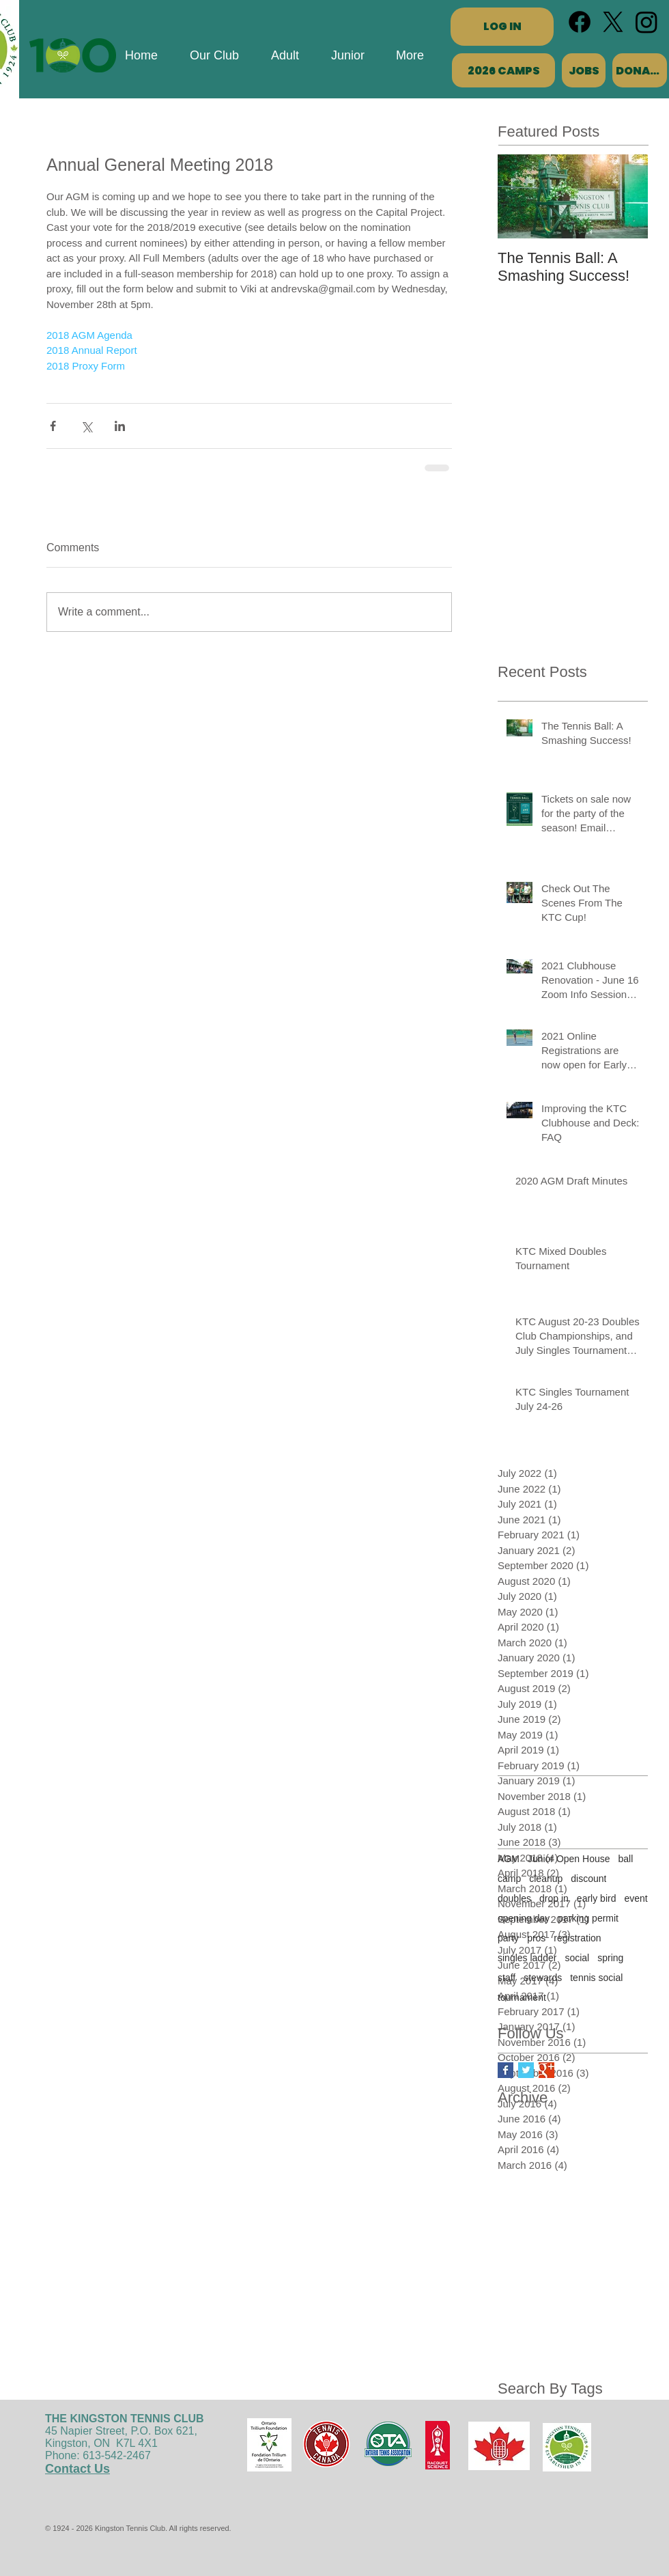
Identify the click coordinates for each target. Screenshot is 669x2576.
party (508, 1938)
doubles (514, 1898)
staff (506, 1977)
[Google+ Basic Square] (546, 2070)
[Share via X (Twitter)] (86, 425)
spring (610, 1957)
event (635, 1898)
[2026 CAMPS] (503, 70)
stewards (543, 1977)
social (577, 1957)
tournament (522, 1997)
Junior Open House (569, 1858)
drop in (554, 1898)
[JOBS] (584, 70)
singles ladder (527, 1957)
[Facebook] (579, 22)
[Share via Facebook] (52, 425)
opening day (524, 1918)
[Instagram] (646, 22)
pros (536, 1938)
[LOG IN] (502, 27)
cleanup (546, 1878)
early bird (596, 1898)
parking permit (588, 1918)
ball (626, 1858)
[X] (613, 22)
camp (509, 1878)
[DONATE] (639, 70)
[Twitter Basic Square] (526, 2070)
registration (577, 1938)
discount (588, 1878)
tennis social (596, 1977)
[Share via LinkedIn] (119, 425)
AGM (508, 1858)
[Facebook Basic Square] (505, 2070)
